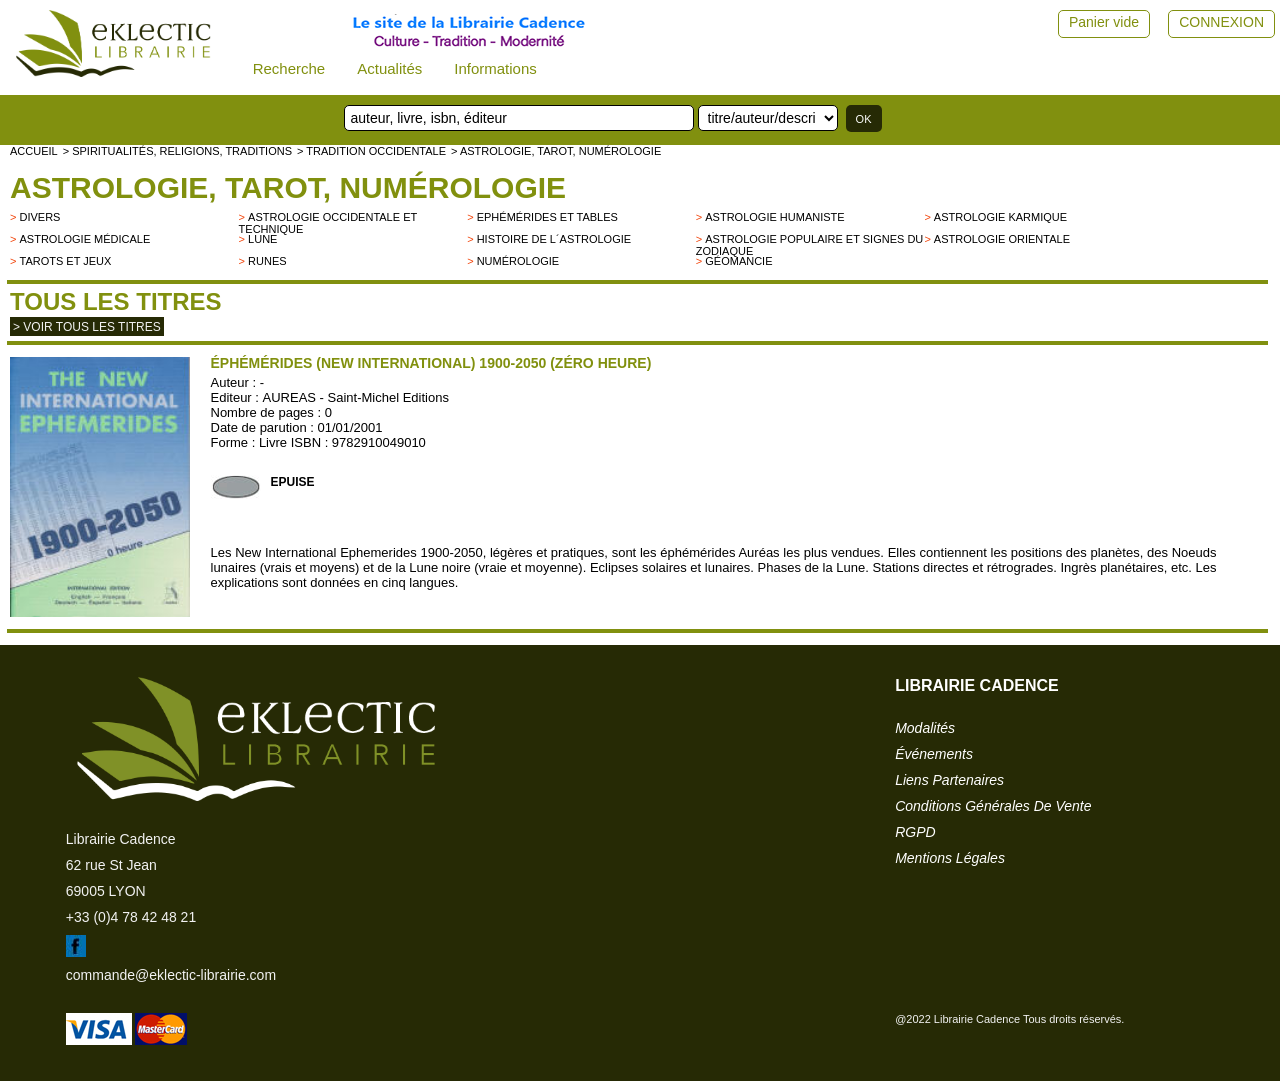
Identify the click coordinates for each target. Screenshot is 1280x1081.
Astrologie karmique (1000, 217)
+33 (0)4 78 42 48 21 (131, 917)
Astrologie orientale (1002, 239)
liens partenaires (949, 780)
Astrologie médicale (84, 239)
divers (39, 217)
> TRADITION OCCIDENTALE (371, 151)
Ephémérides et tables (547, 217)
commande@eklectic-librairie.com (171, 975)
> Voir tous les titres (87, 327)
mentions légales (950, 858)
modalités (925, 728)
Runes (267, 261)
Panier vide (1104, 22)
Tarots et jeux (65, 261)
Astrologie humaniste (774, 217)
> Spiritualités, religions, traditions (177, 151)
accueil (34, 151)
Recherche (289, 68)
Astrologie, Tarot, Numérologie (288, 187)
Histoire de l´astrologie (554, 239)
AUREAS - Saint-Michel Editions (356, 397)
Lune (262, 239)
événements (934, 754)
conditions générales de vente (993, 806)
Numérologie (518, 261)
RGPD (915, 832)
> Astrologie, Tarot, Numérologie (556, 151)
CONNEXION (1221, 22)
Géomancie (738, 261)
